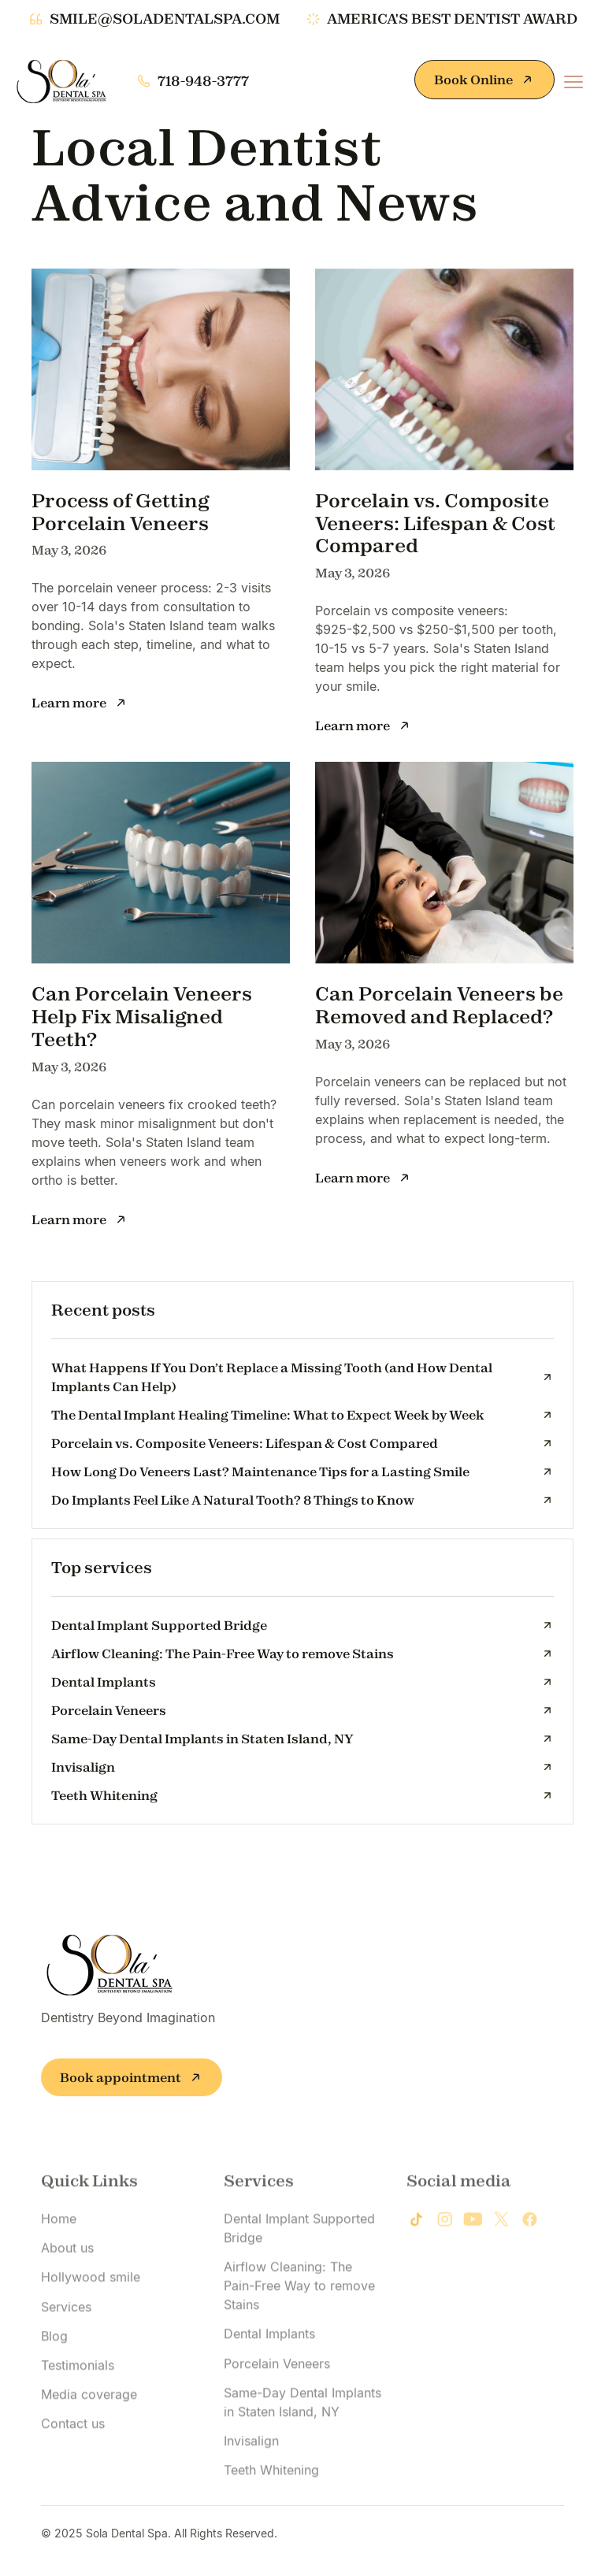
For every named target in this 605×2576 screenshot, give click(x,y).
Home (58, 2262)
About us (67, 2291)
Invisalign (251, 2484)
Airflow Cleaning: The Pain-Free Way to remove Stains (299, 2329)
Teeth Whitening (271, 2514)
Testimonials (77, 2409)
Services (66, 2350)
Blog (54, 2380)
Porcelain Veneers (277, 2407)
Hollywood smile (90, 2321)
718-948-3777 (203, 81)
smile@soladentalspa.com (165, 19)
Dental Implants (269, 2377)
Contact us (73, 2467)
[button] (573, 82)
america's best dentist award (452, 19)
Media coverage (89, 2438)
